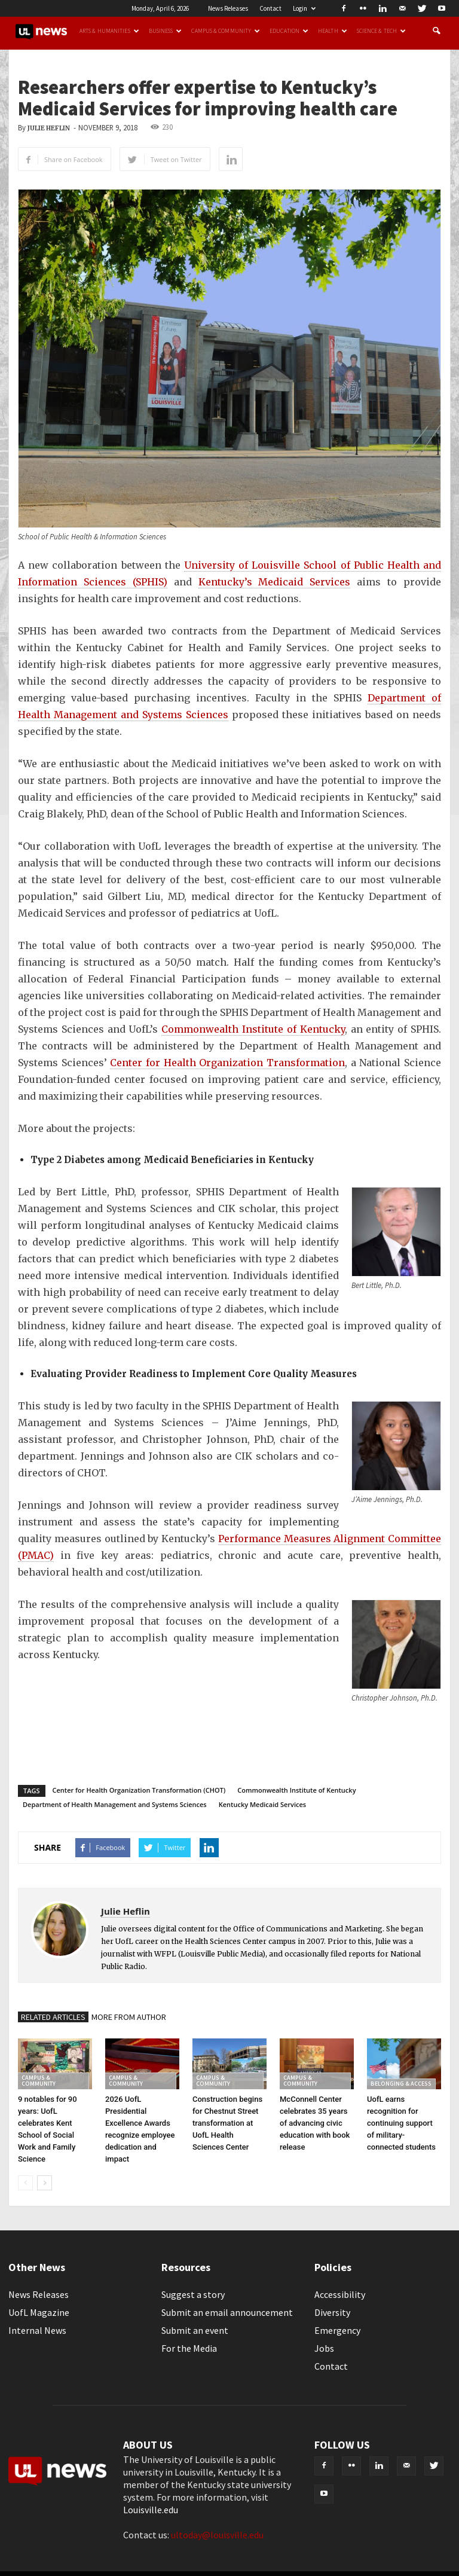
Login (304, 8)
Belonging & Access (401, 2083)
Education (289, 31)
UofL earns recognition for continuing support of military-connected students (401, 2123)
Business (165, 31)
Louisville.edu (150, 2510)
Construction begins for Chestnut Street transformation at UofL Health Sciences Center (227, 2123)
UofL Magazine (38, 2312)
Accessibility (339, 2294)
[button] (436, 31)
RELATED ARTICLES (53, 2017)
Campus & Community (225, 31)
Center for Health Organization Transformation (227, 1063)
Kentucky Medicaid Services (262, 1804)
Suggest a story (193, 2294)
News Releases (228, 8)
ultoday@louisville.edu (217, 2535)
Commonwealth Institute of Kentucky (252, 1029)
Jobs (324, 2348)
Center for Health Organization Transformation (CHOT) (139, 1790)
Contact (270, 8)
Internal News (37, 2330)
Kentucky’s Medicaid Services (274, 582)
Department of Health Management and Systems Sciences (115, 1804)
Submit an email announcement (227, 2312)
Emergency (337, 2330)
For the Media (189, 2348)
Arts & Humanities (109, 31)
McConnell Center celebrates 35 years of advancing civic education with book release (315, 2123)
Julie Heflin (48, 128)
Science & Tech (381, 31)
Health (332, 31)
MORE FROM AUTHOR (128, 2017)
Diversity (332, 2312)
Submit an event (194, 2330)
